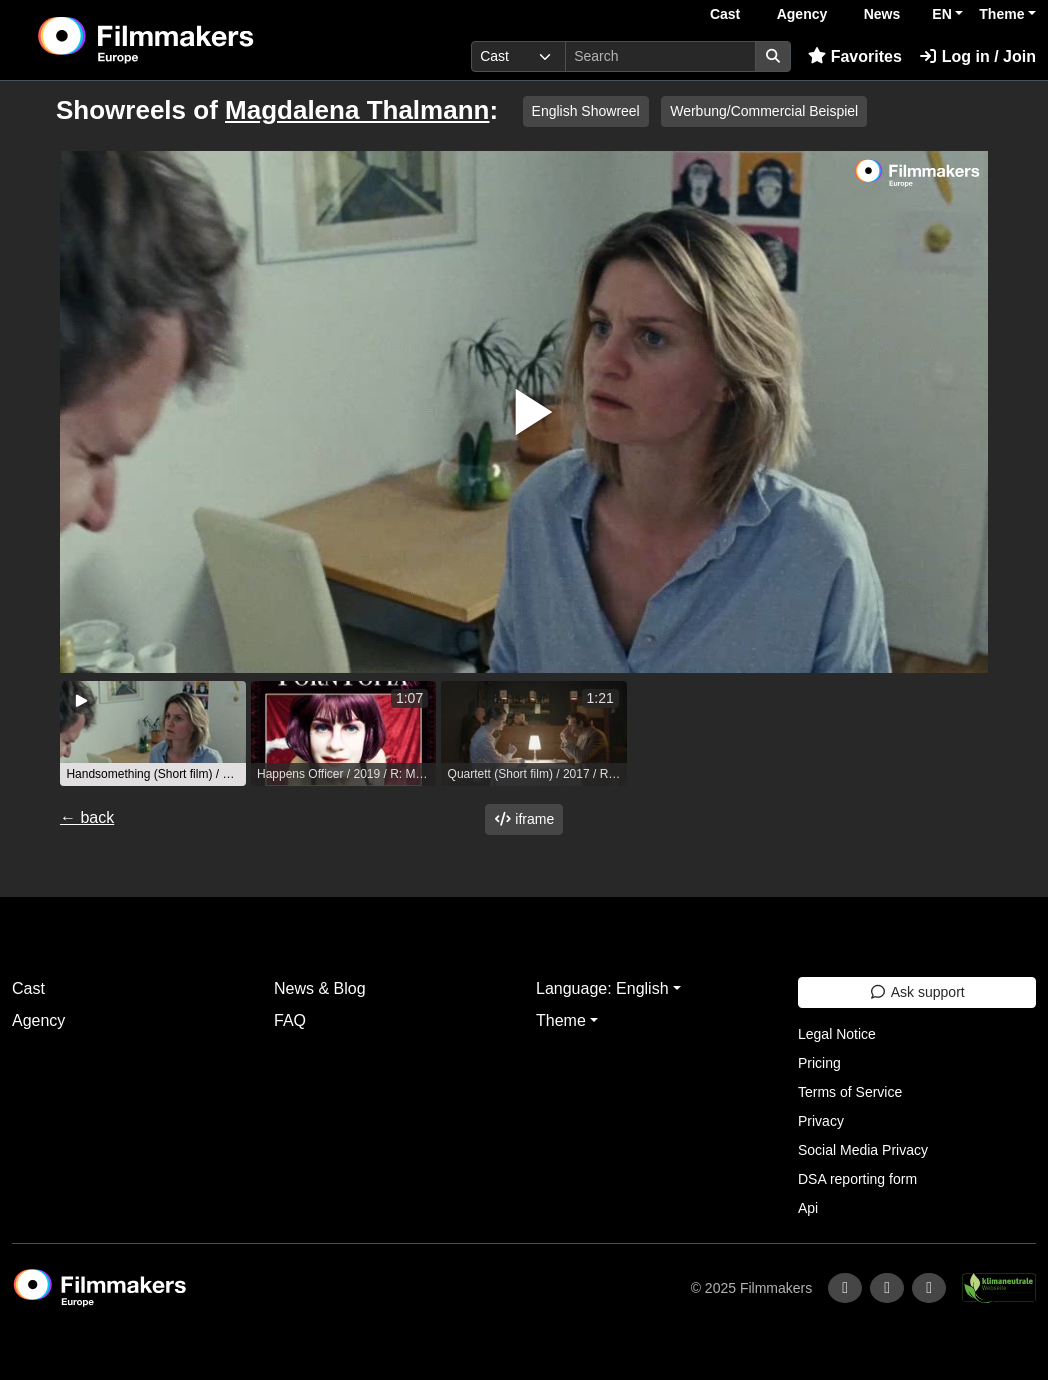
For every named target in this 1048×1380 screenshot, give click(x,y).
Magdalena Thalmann (357, 110)
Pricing (819, 1063)
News (882, 14)
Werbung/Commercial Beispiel (764, 111)
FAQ (290, 1020)
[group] (153, 733)
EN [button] (941, 14)
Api (808, 1208)
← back (87, 817)
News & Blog (320, 988)
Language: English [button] (602, 988)
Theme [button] (1001, 14)
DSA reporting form (857, 1179)
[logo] (194, 40)
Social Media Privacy (863, 1150)
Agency (802, 14)
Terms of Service (850, 1092)
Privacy (821, 1121)
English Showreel (586, 111)
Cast (725, 14)
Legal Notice (837, 1034)
